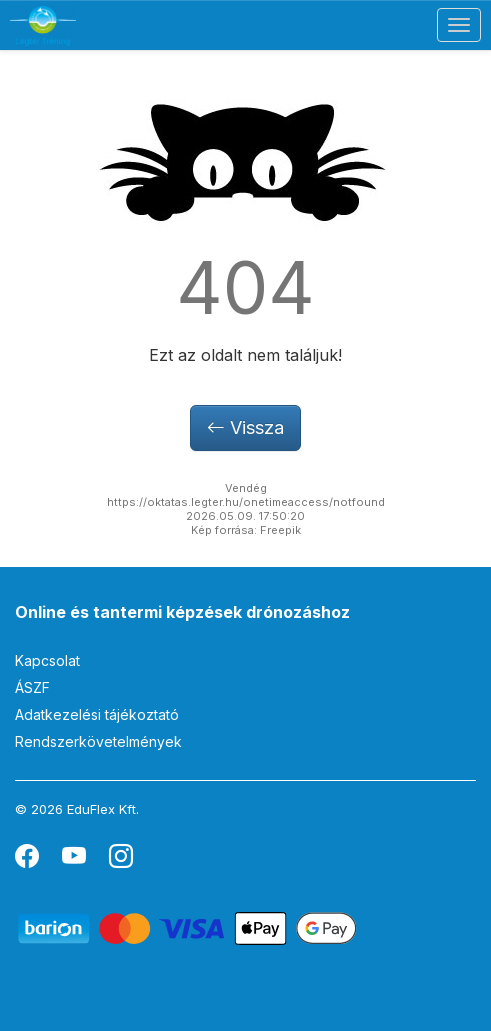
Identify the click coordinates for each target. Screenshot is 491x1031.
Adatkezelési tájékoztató (97, 714)
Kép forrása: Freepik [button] (246, 530)
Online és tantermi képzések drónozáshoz (182, 612)
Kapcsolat (47, 660)
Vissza (245, 427)
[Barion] (187, 927)
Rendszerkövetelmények (98, 741)
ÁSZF (32, 687)
